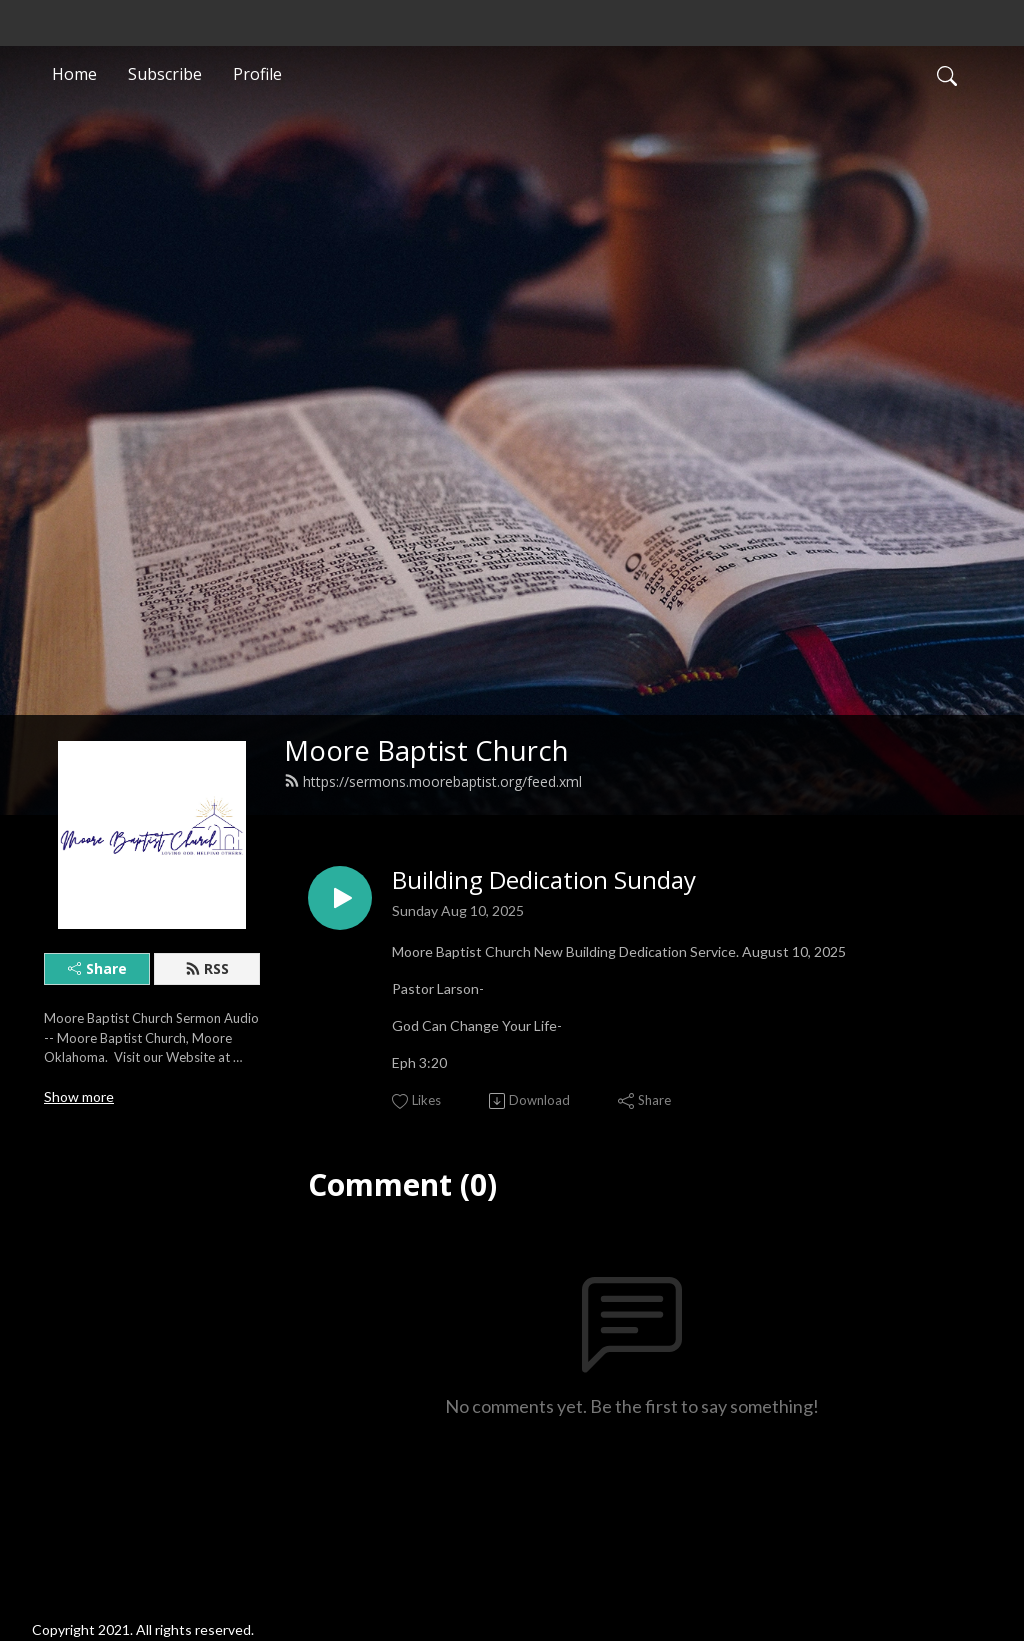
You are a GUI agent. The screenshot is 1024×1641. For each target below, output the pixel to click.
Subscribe (165, 74)
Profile (257, 74)
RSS (207, 968)
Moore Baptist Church (426, 750)
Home (74, 74)
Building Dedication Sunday (544, 880)
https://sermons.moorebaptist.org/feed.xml (433, 781)
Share (97, 968)
